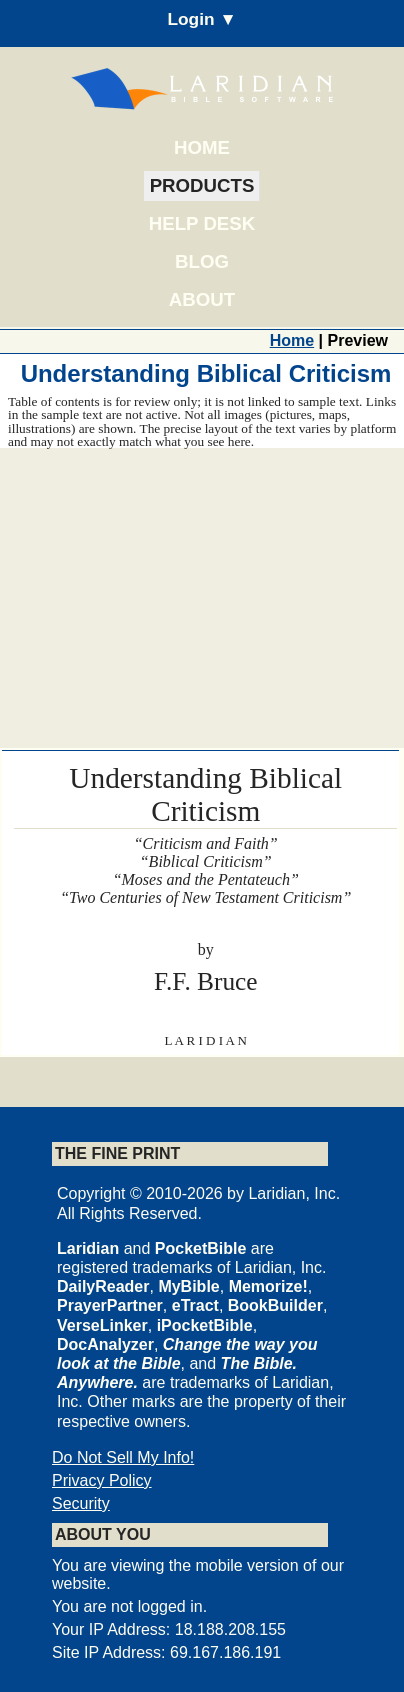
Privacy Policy (102, 1480)
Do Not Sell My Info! (123, 1457)
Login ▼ (201, 19)
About (202, 299)
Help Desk (202, 223)
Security (81, 1503)
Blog (202, 261)
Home (202, 147)
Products (202, 185)
